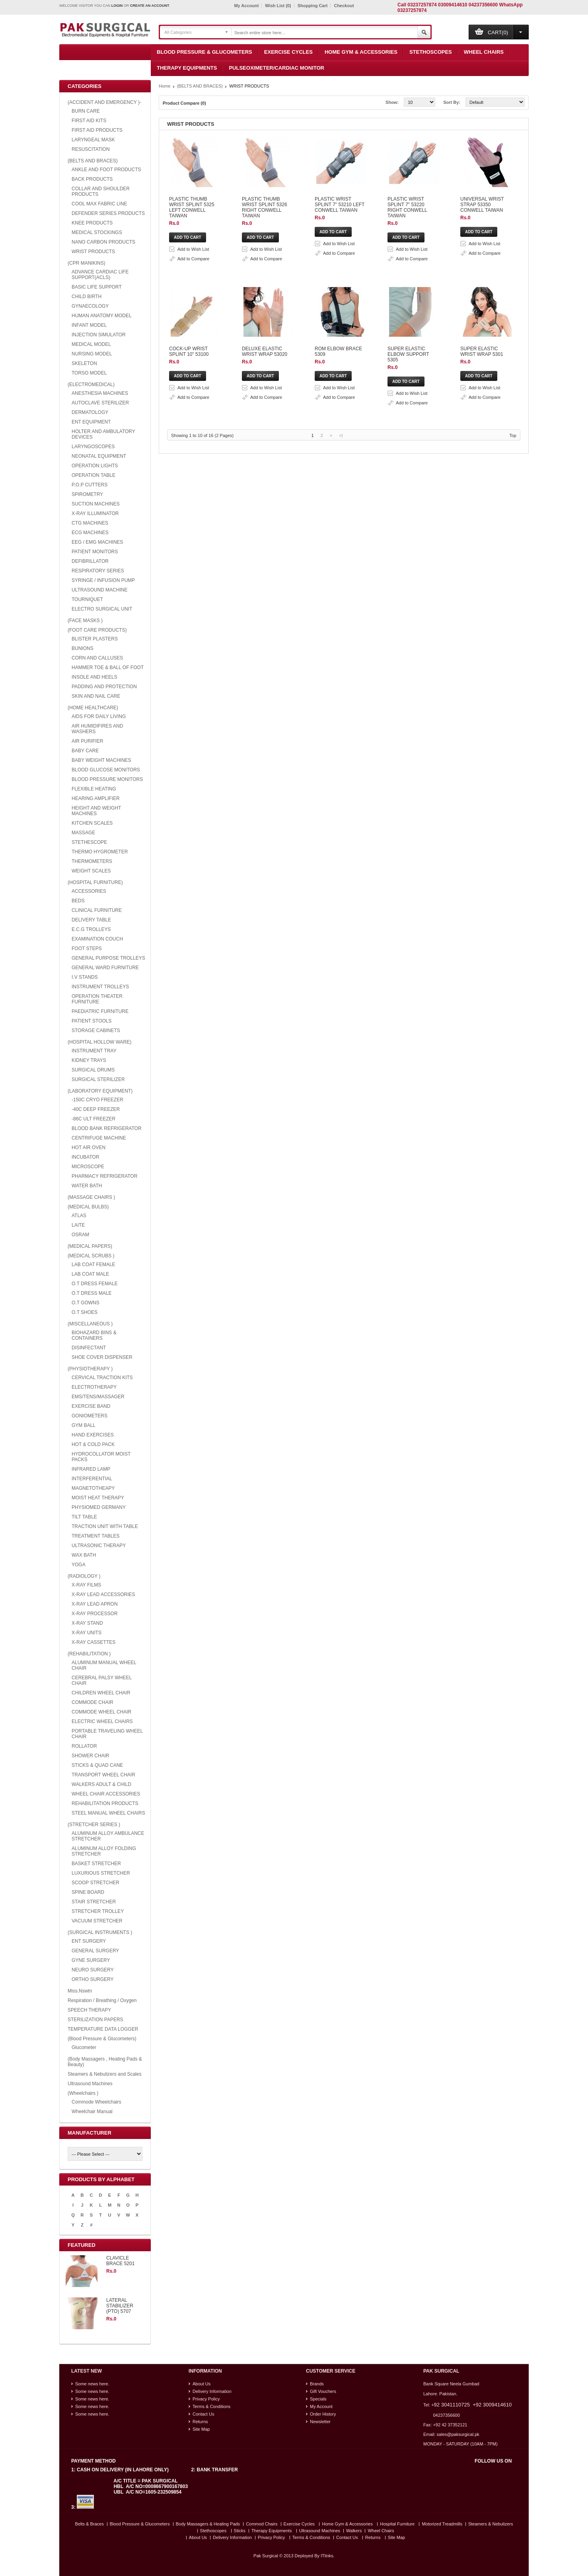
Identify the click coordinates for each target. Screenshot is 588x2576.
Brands (317, 2383)
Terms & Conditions (211, 2406)
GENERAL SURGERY (95, 1950)
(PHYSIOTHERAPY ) (90, 1369)
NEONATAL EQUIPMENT (99, 456)
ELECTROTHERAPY (94, 1387)
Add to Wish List (304, 163)
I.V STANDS (85, 977)
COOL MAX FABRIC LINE (99, 204)
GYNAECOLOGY (90, 306)
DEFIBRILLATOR (90, 561)
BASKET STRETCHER (96, 1863)
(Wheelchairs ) (83, 2093)
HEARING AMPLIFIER (96, 798)
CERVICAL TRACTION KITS (102, 1377)
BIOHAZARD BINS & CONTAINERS (94, 1335)
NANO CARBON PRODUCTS (103, 242)
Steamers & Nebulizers (490, 2524)
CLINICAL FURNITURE (97, 910)
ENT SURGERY (89, 1941)
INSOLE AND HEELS (94, 677)
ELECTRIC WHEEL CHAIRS (102, 1721)
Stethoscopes (430, 52)
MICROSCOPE (88, 1166)
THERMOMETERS (92, 861)
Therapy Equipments (187, 68)
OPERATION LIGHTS (95, 465)
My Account (246, 5)
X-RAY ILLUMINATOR (95, 513)
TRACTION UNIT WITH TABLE (105, 1526)
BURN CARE (86, 111)
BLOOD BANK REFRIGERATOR (107, 1128)
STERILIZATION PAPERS (95, 2019)
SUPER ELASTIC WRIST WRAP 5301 (273, 713)
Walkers (354, 2531)
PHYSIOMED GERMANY (99, 1507)
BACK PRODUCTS (92, 179)
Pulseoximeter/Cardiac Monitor (276, 68)
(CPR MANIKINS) (86, 263)
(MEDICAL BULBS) (88, 1207)
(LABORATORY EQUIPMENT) (100, 1091)
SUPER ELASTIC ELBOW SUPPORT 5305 (278, 649)
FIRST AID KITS (89, 120)
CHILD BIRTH (86, 296)
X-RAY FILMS (86, 1585)
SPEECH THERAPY (89, 2010)
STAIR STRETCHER (94, 1902)
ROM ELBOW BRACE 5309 (261, 586)
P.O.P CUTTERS (89, 485)
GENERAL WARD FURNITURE (105, 967)
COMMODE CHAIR (92, 1702)
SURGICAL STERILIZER (98, 1079)
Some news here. (92, 2383)
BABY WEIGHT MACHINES (101, 760)
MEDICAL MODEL (91, 344)
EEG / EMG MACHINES (97, 542)
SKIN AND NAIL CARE (96, 696)
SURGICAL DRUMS (93, 1070)
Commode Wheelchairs (96, 2102)
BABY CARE (85, 750)
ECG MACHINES (90, 532)
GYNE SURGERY (91, 1960)
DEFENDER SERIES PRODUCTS (108, 213)
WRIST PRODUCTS (93, 251)
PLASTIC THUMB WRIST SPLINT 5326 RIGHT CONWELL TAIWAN (304, 204)
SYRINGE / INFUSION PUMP (103, 580)
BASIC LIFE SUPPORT (97, 287)
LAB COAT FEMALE (93, 1264)
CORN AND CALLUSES (97, 658)
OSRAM (80, 1234)
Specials (318, 2398)
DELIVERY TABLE (91, 920)
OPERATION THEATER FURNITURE (97, 999)
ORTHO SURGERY (93, 1979)
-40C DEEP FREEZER (96, 1109)
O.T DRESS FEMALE (95, 1283)
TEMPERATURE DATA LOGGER (103, 2029)
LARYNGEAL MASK (93, 139)
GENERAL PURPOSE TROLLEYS (108, 958)
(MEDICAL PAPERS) (90, 1246)
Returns (200, 2421)
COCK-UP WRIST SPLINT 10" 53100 (272, 458)
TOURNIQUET (87, 599)
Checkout (344, 5)
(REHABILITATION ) (89, 1654)
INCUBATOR (85, 1157)
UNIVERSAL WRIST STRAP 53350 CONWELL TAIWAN (291, 395)
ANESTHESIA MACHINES (100, 393)
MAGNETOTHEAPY (93, 1488)
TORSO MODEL (89, 373)
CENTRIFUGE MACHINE (99, 1138)
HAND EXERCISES (93, 1435)
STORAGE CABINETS (96, 1030)
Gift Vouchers (323, 2391)
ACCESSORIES (89, 891)
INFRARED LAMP (91, 1469)
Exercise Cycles (288, 52)
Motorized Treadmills (442, 2524)
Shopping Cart (313, 5)
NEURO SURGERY (93, 1970)
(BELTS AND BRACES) (93, 161)
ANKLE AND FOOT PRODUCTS (106, 169)
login (117, 6)
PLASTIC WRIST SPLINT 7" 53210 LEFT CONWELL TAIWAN (298, 267)
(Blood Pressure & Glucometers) (102, 2038)
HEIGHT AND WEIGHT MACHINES (96, 810)
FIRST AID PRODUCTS (97, 130)
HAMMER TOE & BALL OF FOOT (108, 667)
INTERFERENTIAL (92, 1478)
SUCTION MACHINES (96, 504)
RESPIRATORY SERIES (98, 571)
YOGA (79, 1564)
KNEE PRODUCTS (92, 223)
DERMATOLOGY (90, 412)
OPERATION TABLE (93, 475)
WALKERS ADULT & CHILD (101, 1784)
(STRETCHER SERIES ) (94, 1824)
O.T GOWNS (85, 1303)
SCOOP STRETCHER (95, 1882)
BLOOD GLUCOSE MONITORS (106, 770)
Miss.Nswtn (80, 1991)
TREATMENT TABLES (95, 1536)
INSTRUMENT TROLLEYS (100, 986)
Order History (323, 2414)
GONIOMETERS (89, 1416)
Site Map (201, 2429)
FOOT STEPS (87, 948)
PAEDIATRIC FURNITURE (100, 1011)
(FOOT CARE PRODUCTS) (97, 630)
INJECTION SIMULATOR (99, 335)
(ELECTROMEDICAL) (91, 384)
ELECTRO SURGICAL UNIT (102, 609)
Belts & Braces (89, 2524)
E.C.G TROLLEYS (91, 929)
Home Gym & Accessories (361, 52)
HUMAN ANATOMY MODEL (102, 315)
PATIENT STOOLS (91, 1021)
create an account (149, 6)
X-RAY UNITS (86, 1632)
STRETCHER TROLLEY (98, 1911)
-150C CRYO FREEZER (97, 1100)
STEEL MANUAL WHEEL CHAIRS (108, 1813)
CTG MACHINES (90, 523)
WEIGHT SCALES (91, 871)
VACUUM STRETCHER (97, 1921)
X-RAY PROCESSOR (95, 1613)
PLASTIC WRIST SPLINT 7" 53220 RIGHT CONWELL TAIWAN (299, 331)
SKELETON (84, 363)
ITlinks (327, 2555)
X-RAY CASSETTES (93, 1642)
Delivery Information (212, 2391)
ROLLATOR (84, 1746)
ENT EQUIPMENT (91, 422)
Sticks (239, 2531)
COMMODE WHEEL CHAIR (101, 1712)
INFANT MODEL (89, 325)
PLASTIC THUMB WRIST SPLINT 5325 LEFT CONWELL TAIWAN (303, 140)
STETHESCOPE (89, 842)
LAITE (78, 1225)
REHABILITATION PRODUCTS (105, 1803)
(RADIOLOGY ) (84, 1576)
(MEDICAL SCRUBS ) (91, 1256)
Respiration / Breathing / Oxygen (102, 2000)
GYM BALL (83, 1425)
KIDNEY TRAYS (89, 1060)
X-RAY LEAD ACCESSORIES (103, 1594)
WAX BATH (84, 1555)
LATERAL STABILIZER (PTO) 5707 (119, 2305)
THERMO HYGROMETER (100, 852)
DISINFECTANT (89, 1347)
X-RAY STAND (87, 1623)
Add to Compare (352, 163)
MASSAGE (83, 832)
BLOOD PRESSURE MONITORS (107, 779)
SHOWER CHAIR (90, 1755)
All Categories (177, 32)
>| (341, 782)
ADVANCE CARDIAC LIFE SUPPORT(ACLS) (100, 274)
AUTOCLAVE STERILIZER (100, 403)
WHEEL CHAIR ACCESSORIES (106, 1794)
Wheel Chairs (484, 52)
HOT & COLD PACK (93, 1444)
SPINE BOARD (88, 1892)
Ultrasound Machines (90, 2083)
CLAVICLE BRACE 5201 (120, 2260)
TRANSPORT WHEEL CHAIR (103, 1775)
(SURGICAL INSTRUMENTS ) (100, 1932)
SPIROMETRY (87, 494)
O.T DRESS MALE (91, 1293)
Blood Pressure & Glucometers (204, 52)
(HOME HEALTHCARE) (93, 707)
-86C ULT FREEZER (93, 1119)
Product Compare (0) (184, 103)
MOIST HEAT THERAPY (98, 1498)
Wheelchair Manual (92, 2111)
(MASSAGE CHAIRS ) (91, 1197)
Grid (216, 103)
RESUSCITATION (91, 149)
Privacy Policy (206, 2398)
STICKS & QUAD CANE (97, 1765)
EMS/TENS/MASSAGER (98, 1396)
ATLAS (79, 1215)
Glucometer (84, 2047)
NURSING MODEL (92, 354)
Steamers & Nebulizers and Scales (104, 2074)
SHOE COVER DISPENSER (102, 1357)
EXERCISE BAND (91, 1406)
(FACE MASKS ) (85, 620)
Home (164, 86)
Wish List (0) (278, 5)
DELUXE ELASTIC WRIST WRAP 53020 (275, 522)
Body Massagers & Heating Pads (208, 2524)
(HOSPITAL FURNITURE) (95, 882)
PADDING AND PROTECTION (104, 686)
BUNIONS (82, 648)
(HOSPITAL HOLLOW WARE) (99, 1042)
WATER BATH (87, 1185)
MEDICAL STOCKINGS (97, 232)
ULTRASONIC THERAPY (99, 1545)
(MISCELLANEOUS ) (90, 1324)
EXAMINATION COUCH (97, 939)
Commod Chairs (261, 2524)
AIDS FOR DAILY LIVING (99, 716)
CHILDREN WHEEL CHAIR (101, 1693)
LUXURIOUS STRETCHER (101, 1873)
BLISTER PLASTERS (95, 639)
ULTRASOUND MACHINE (99, 590)
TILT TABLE (84, 1517)
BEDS (78, 901)
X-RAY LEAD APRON (95, 1604)
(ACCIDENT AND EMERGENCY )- (104, 102)
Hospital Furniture (397, 2524)
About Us (201, 2383)
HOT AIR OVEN (88, 1147)
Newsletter (320, 2421)
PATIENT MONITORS (95, 551)
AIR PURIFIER (87, 741)
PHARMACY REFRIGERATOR (104, 1176)
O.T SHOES (84, 1312)
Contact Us (203, 2414)
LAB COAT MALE (90, 1274)
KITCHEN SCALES (92, 823)
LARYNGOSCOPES (93, 446)
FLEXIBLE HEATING (94, 789)
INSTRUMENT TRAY (94, 1051)
